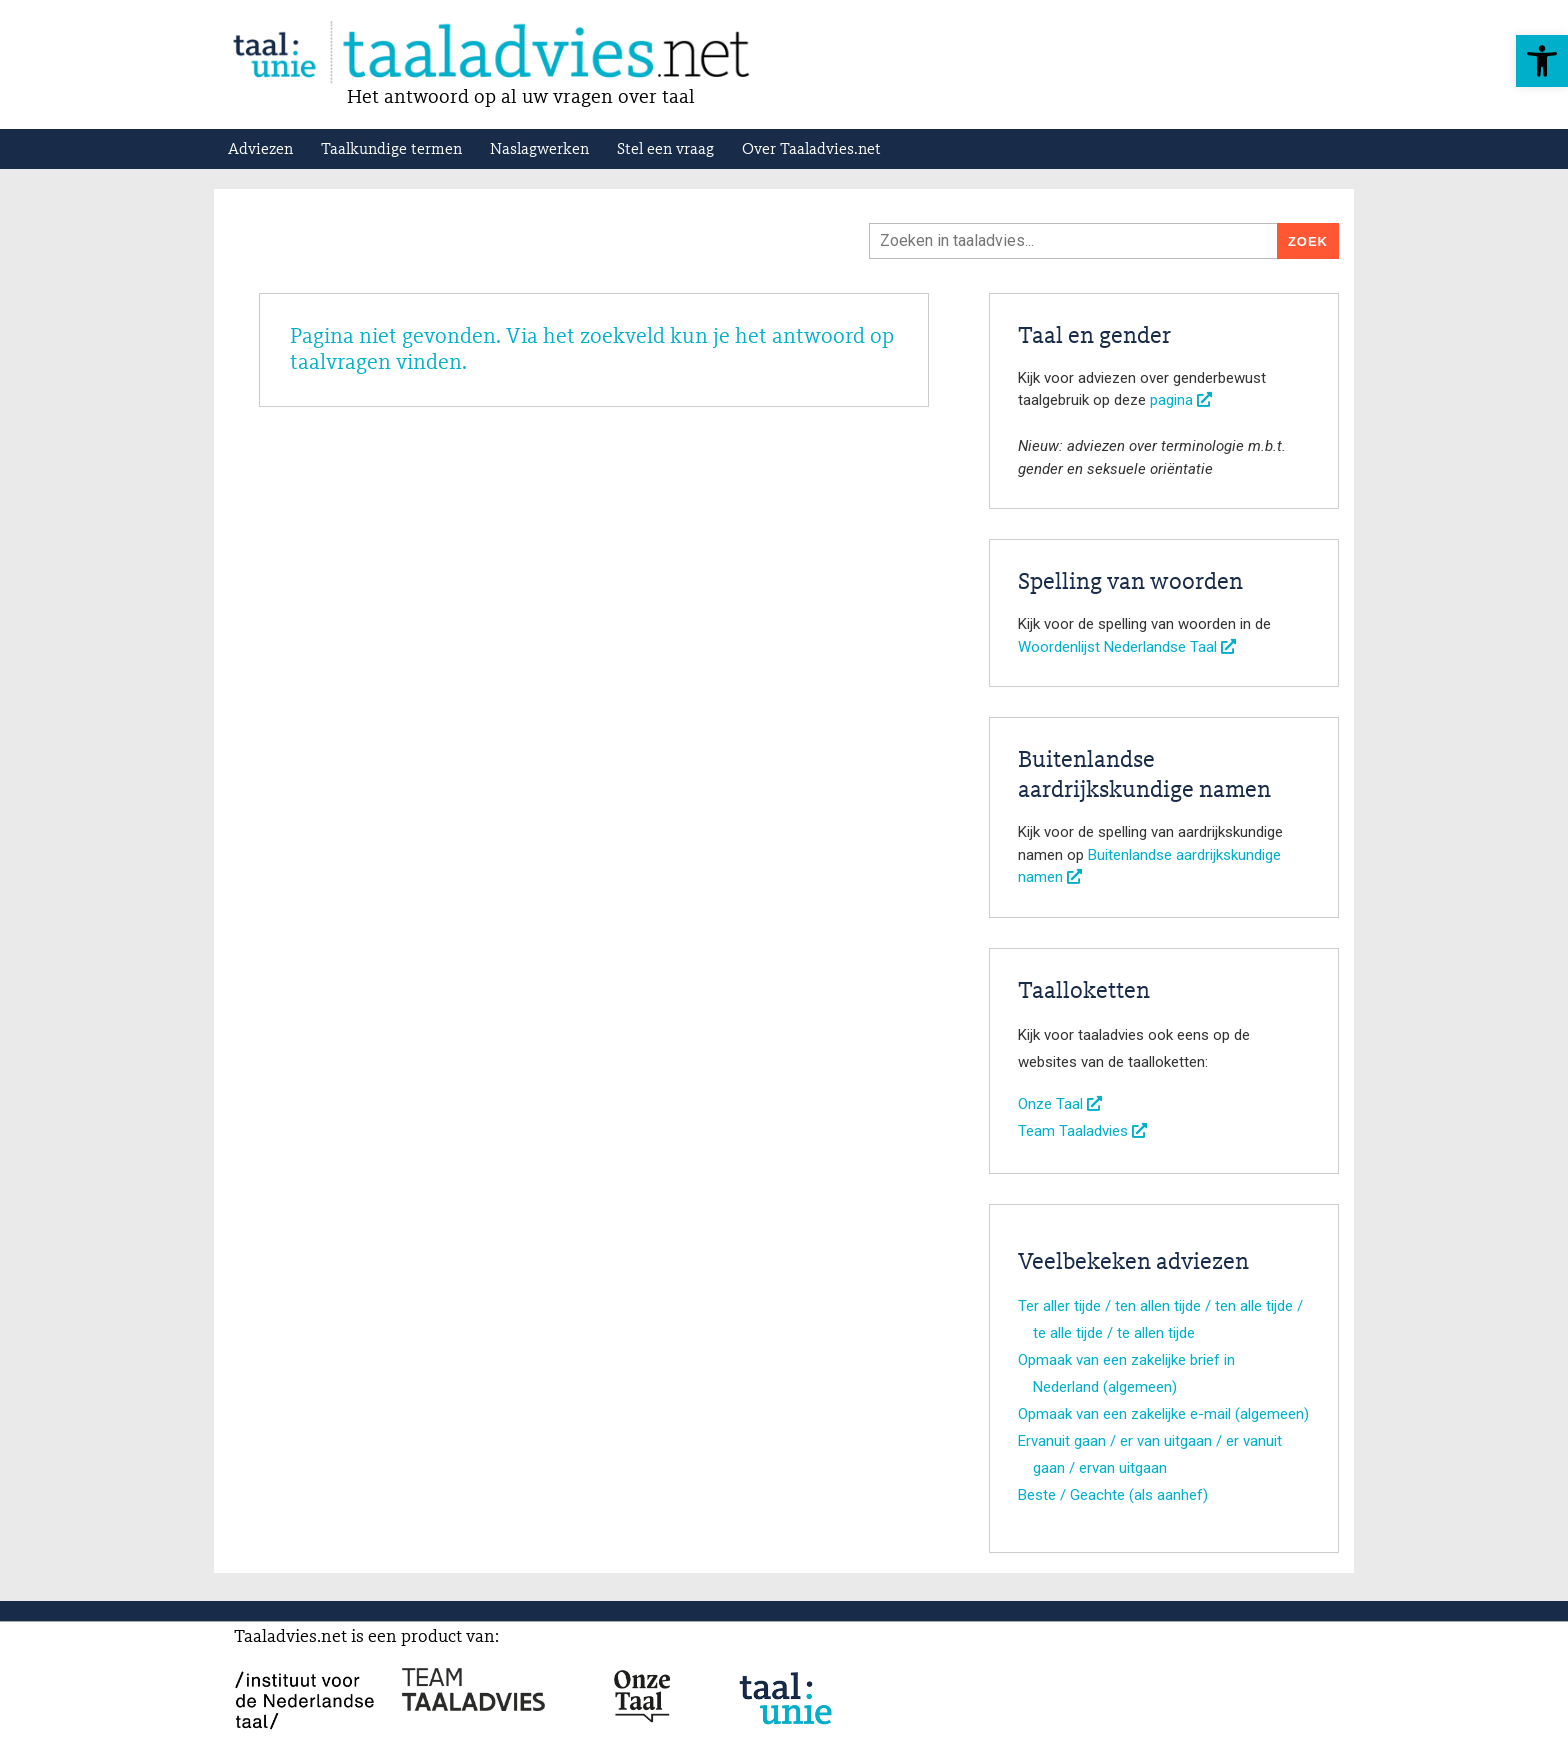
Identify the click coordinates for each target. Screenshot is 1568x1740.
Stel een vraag (665, 150)
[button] (1542, 61)
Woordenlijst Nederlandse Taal (1127, 647)
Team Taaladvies (1082, 1131)
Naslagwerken (539, 150)
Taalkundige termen (391, 150)
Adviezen (260, 150)
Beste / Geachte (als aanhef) (1113, 1495)
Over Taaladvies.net (811, 150)
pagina (1181, 400)
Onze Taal (1060, 1104)
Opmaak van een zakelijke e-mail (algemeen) (1163, 1414)
